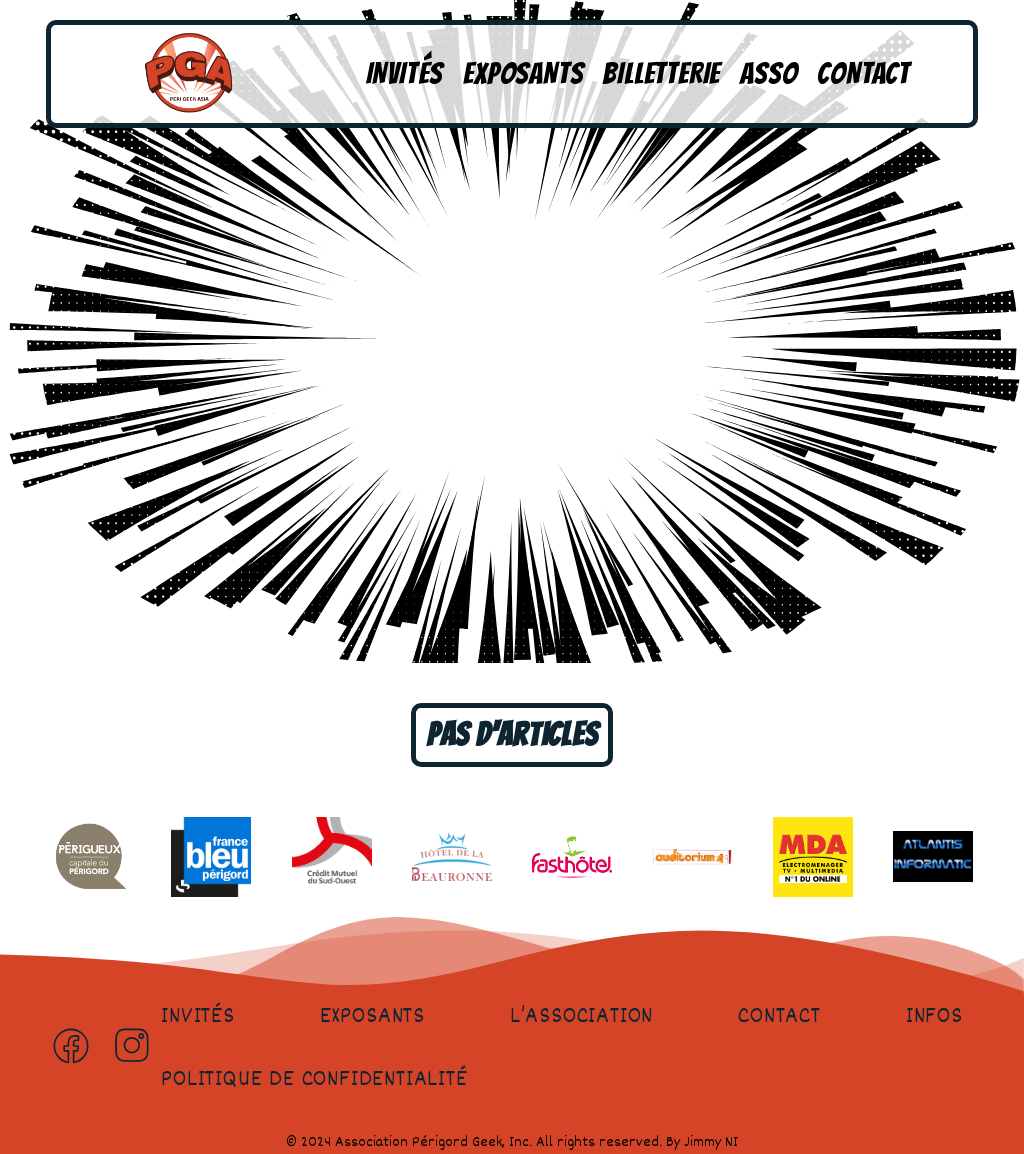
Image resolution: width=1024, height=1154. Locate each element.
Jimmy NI (711, 1142)
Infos (934, 1017)
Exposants (523, 73)
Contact (863, 73)
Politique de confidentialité (314, 1080)
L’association (581, 1017)
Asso (768, 73)
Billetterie (661, 73)
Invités (405, 73)
